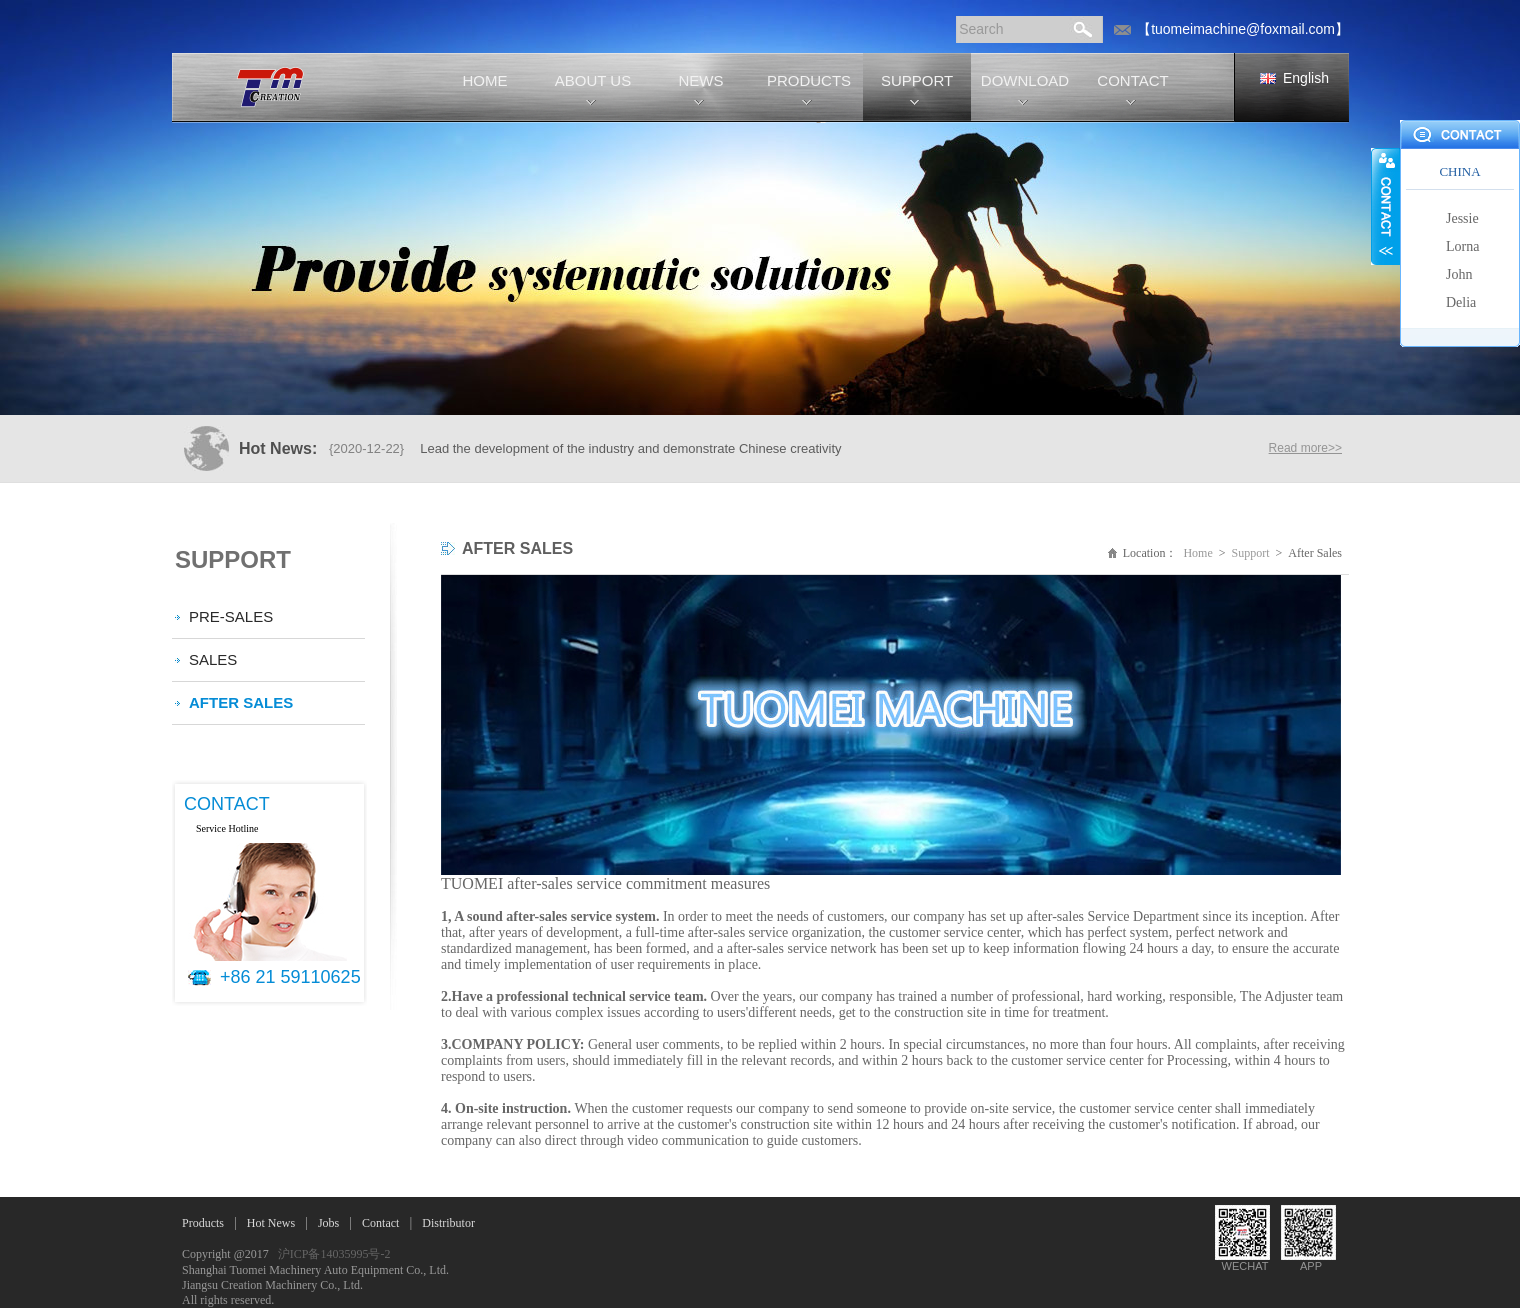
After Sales (241, 702)
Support (1251, 553)
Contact (380, 1223)
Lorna (1462, 246)
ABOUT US (593, 80)
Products (203, 1223)
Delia (1461, 302)
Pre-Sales (231, 616)
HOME (485, 80)
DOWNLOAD (1025, 80)
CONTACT (1132, 80)
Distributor (448, 1223)
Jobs (328, 1223)
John (1459, 274)
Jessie (1462, 218)
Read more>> (1305, 448)
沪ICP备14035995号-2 (334, 1254)
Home (1197, 553)
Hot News (271, 1223)
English (1306, 78)
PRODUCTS (809, 80)
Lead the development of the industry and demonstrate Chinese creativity (630, 448)
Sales (213, 659)
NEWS (701, 80)
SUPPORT (917, 80)
